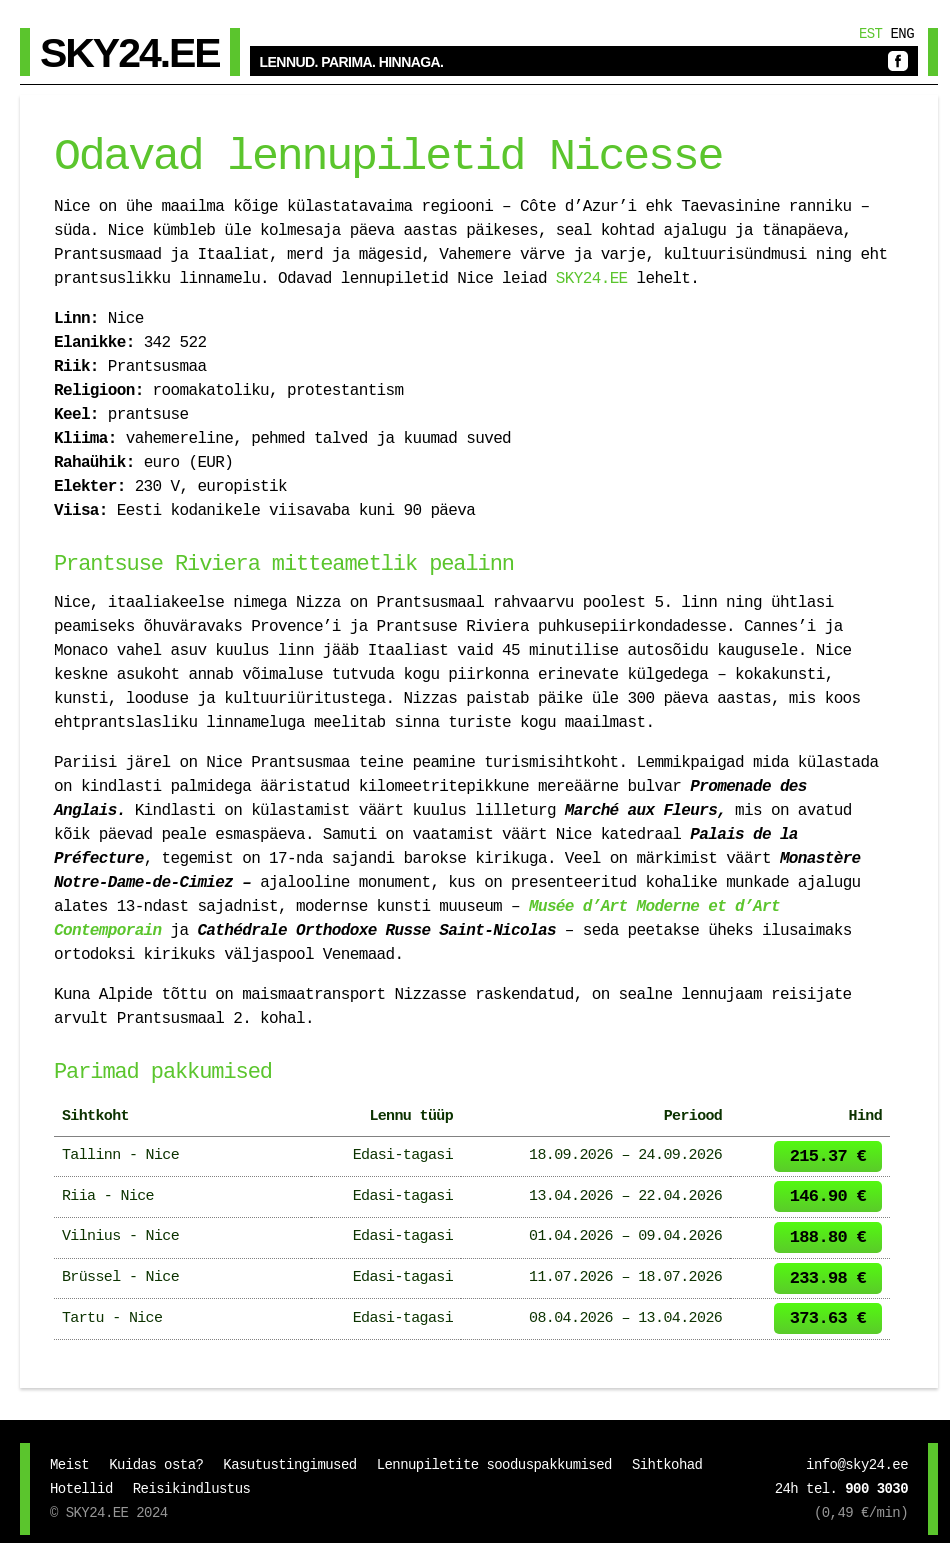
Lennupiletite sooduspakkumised (494, 1465)
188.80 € (828, 1237)
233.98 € (828, 1278)
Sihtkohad (667, 1465)
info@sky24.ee (857, 1465)
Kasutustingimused (289, 1465)
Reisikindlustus (192, 1489)
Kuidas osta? (156, 1465)
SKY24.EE (592, 279)
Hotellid (81, 1489)
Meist (69, 1465)
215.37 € (828, 1156)
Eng (902, 34)
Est (871, 34)
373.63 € (828, 1318)
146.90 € (828, 1196)
